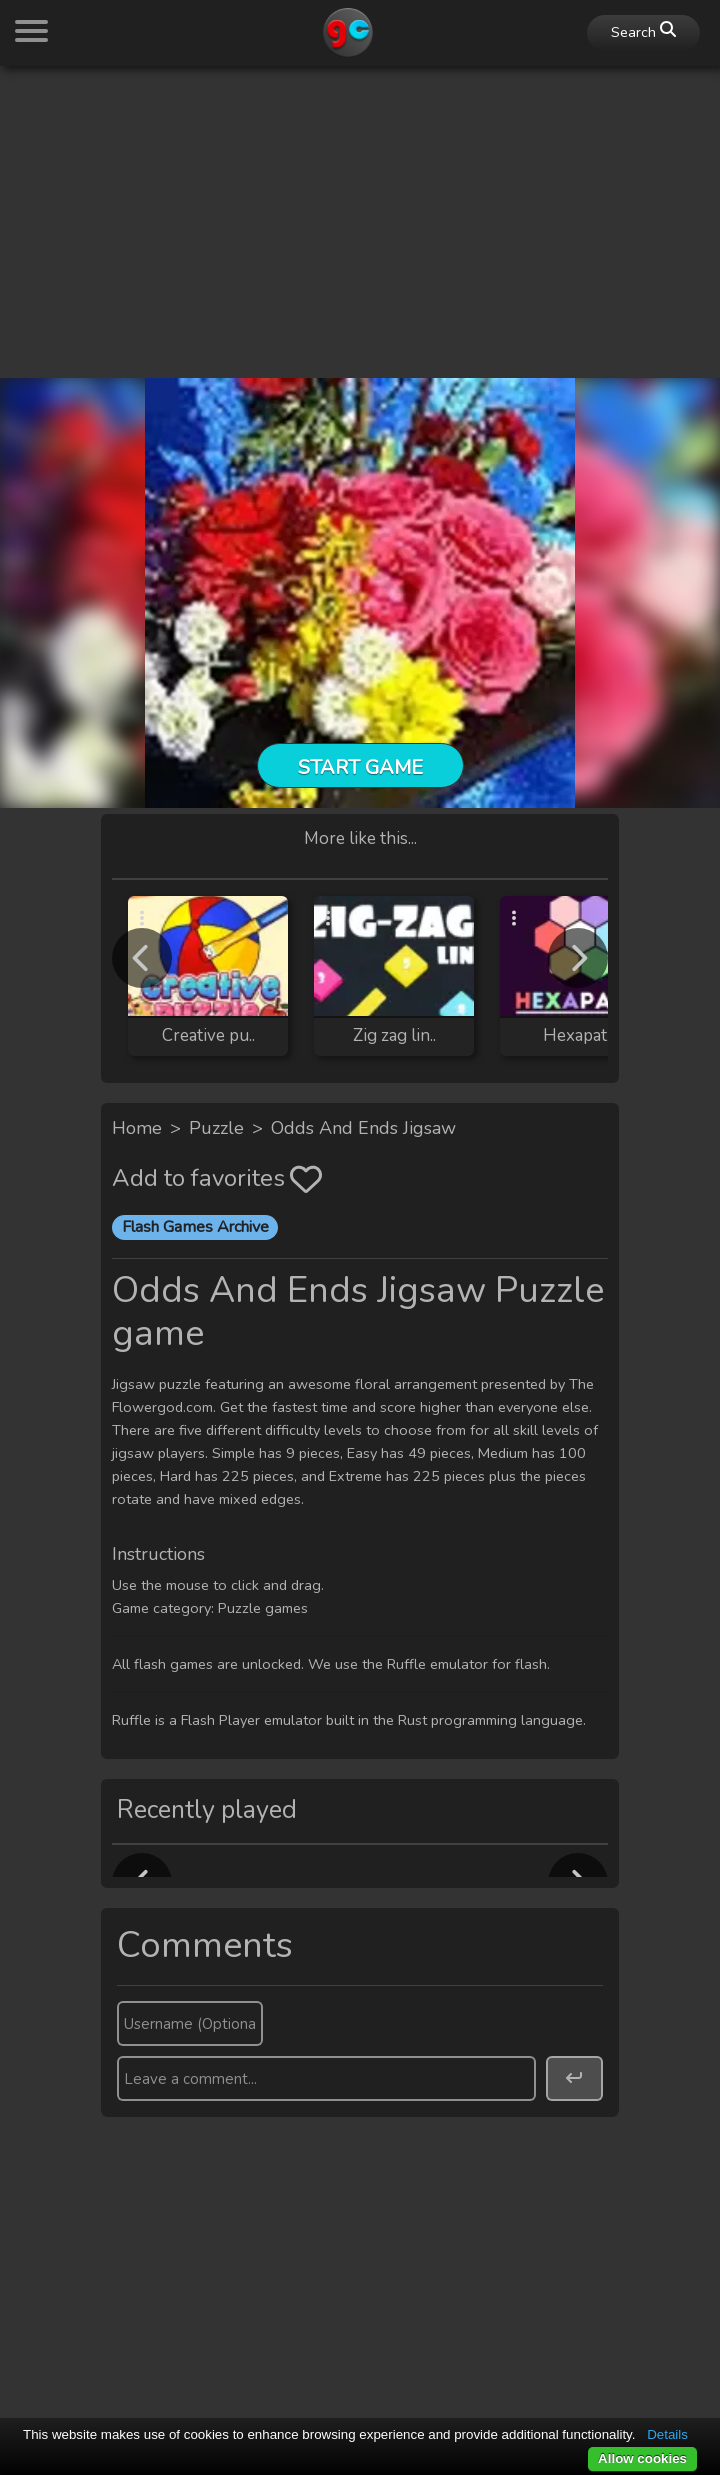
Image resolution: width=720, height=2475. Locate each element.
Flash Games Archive (195, 1227)
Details (667, 2434)
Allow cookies (642, 2458)
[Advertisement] (360, 222)
